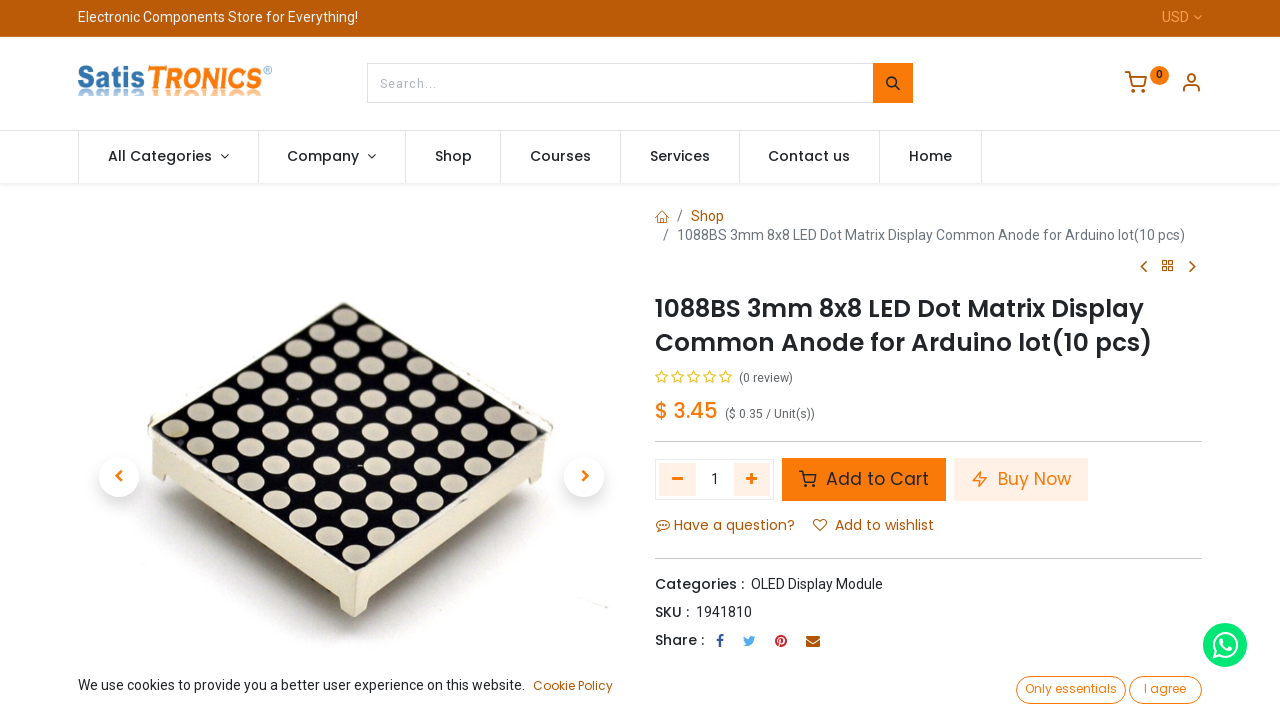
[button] (119, 477)
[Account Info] (1191, 85)
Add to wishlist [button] (873, 525)
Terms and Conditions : (739, 667)
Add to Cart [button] (864, 479)
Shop (707, 216)
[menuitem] (453, 157)
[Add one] (752, 479)
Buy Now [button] (1021, 479)
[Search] (893, 83)
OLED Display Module (817, 584)
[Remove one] (677, 479)
